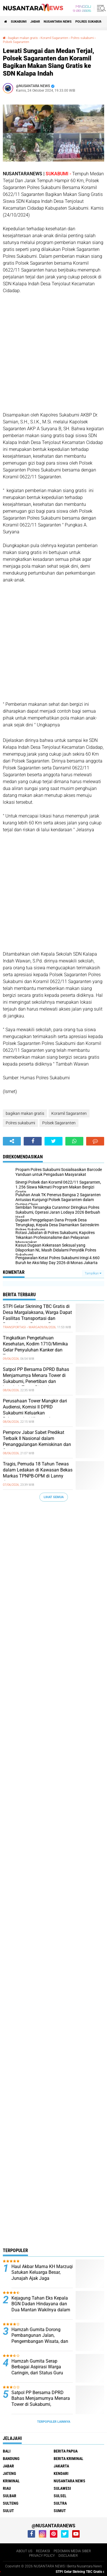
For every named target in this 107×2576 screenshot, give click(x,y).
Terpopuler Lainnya (53, 2422)
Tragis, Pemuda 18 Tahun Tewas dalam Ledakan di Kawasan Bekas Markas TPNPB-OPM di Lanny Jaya (37, 1472)
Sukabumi (19, 21)
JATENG (9, 2473)
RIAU (7, 2488)
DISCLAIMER (68, 2556)
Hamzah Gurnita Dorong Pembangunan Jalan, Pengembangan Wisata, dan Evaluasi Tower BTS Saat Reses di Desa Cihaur (39, 2341)
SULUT (8, 2510)
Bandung (11, 2458)
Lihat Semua (54, 1497)
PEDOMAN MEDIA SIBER (72, 2551)
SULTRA (60, 2503)
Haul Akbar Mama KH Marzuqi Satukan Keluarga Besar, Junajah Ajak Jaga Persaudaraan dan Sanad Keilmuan (42, 2278)
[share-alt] (12, 1141)
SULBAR (9, 2496)
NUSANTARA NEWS (58, 21)
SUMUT (60, 2510)
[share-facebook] (33, 1141)
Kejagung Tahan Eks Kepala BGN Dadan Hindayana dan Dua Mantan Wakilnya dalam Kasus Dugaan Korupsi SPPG (40, 2306)
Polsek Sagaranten (16, 42)
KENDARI (61, 2473)
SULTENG (10, 2503)
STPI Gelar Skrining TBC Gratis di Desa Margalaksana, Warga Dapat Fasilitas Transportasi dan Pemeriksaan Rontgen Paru (37, 1315)
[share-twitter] (53, 1141)
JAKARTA (61, 2466)
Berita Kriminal (68, 2458)
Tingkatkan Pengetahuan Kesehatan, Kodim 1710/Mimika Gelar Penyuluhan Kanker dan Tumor (35, 1346)
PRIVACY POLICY (42, 2556)
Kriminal (11, 2481)
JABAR (35, 21)
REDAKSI (43, 2551)
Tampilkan (93, 1273)
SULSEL (60, 2496)
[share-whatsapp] (74, 1141)
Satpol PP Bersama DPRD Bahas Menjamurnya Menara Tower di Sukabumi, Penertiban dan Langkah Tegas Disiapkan (36, 1378)
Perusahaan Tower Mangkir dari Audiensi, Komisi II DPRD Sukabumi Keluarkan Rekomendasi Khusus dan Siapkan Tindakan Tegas (35, 1412)
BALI (7, 2451)
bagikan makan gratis (23, 38)
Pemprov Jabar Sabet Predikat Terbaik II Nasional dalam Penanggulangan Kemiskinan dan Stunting (37, 1441)
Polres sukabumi (89, 21)
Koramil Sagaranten (54, 38)
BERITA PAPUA (66, 2451)
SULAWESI (62, 2488)
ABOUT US (24, 2551)
